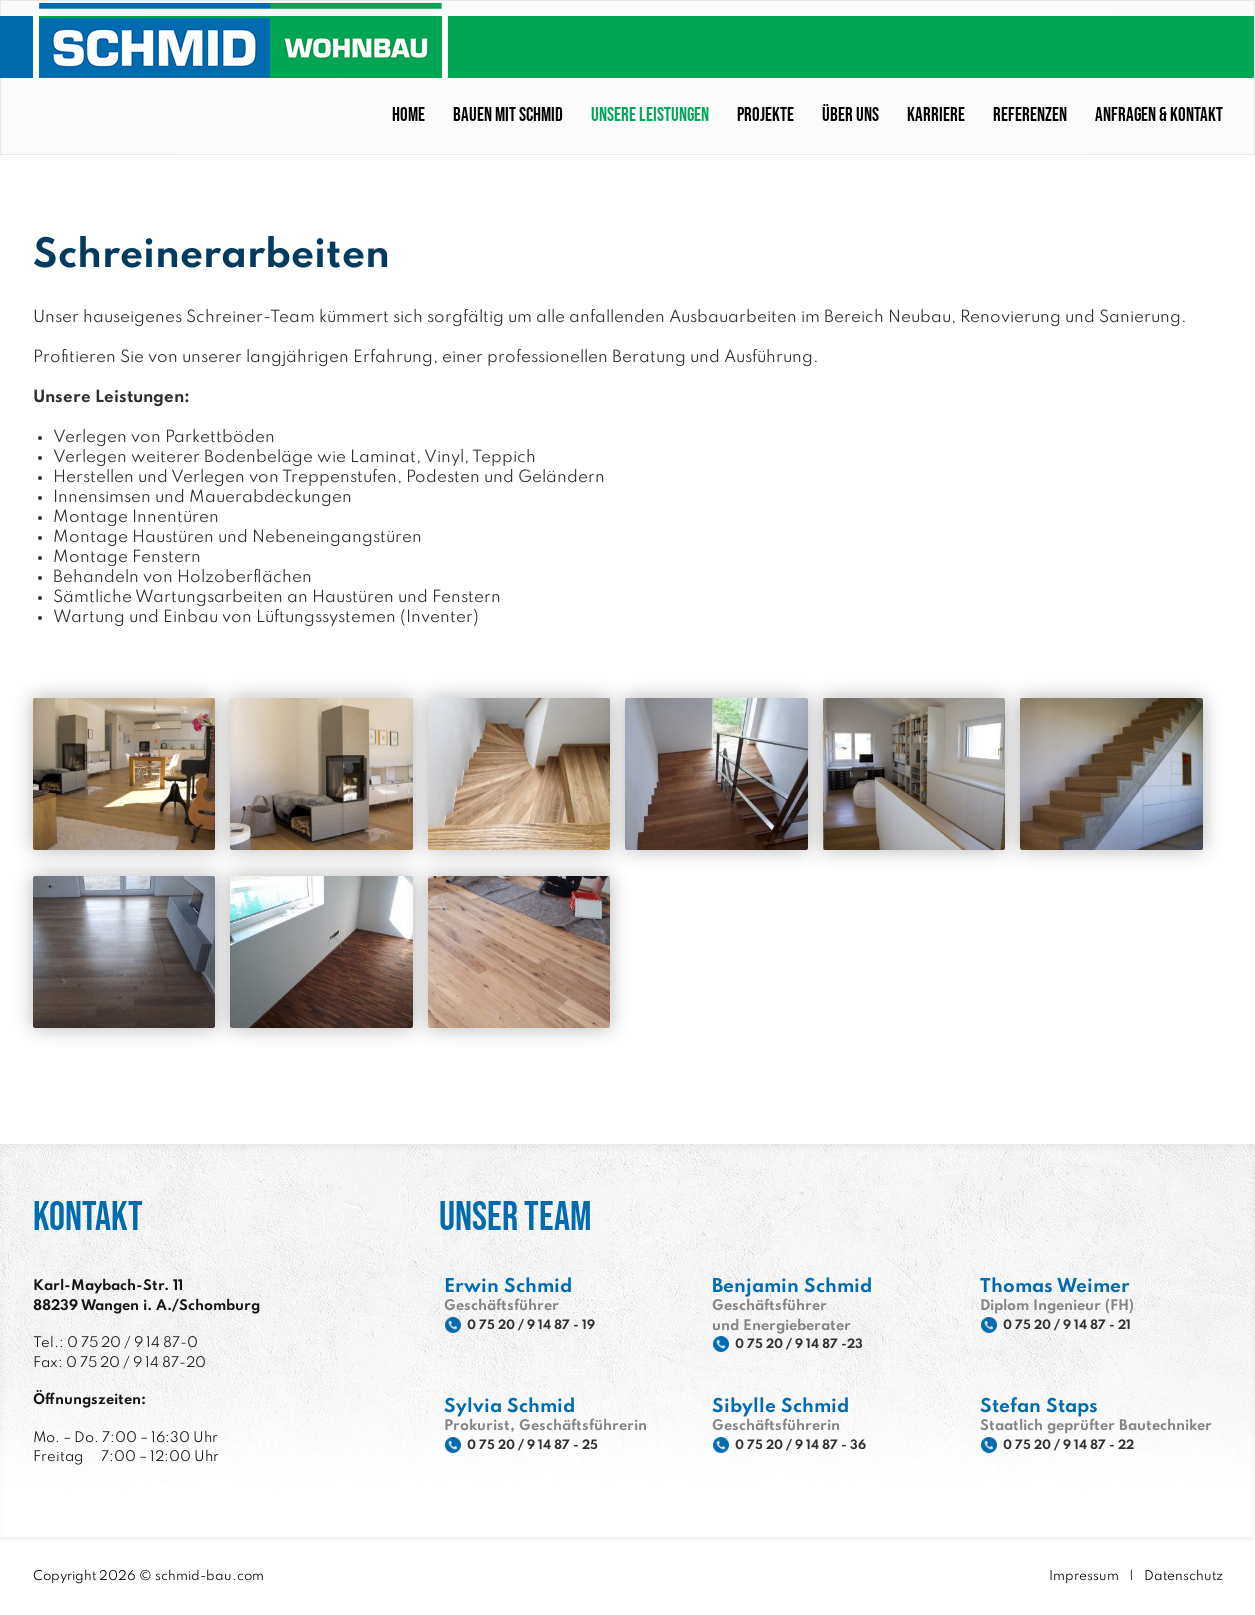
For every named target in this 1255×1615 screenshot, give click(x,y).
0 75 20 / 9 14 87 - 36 (814, 1445)
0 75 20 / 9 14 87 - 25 (546, 1445)
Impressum (1084, 1574)
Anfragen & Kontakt (1159, 113)
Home (408, 113)
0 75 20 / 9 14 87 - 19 (544, 1325)
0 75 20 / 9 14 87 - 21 (1080, 1325)
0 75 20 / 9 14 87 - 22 (1082, 1445)
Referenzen (1030, 113)
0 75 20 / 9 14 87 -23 (812, 1345)
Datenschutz (1183, 1574)
